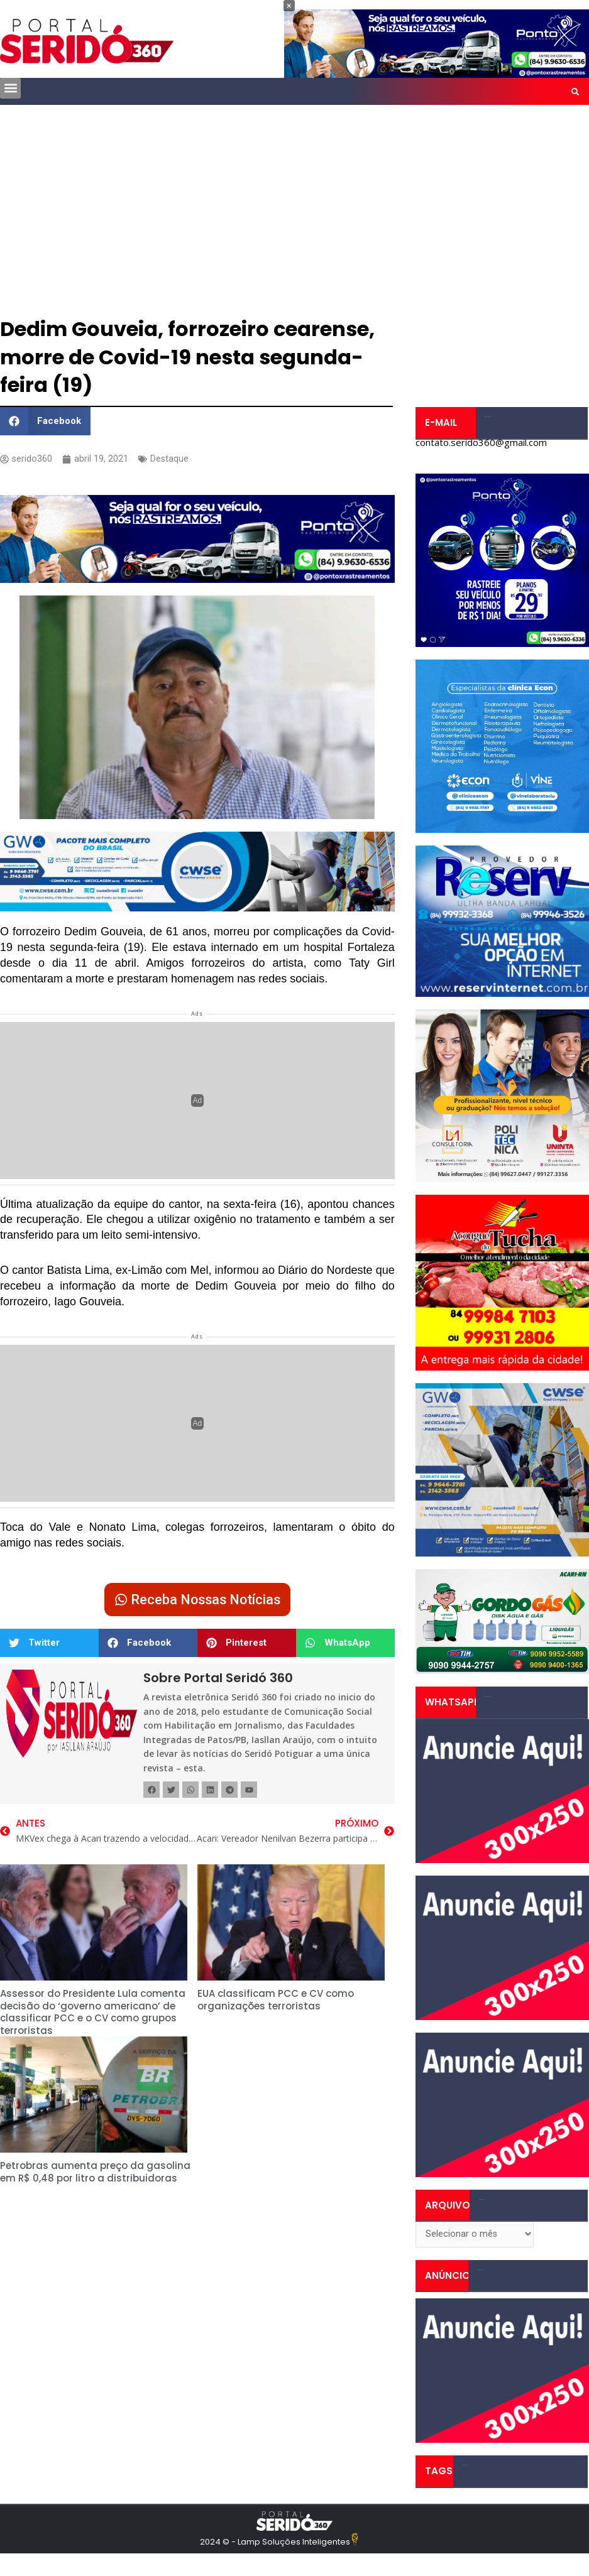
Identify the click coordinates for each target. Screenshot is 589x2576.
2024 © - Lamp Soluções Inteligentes (275, 2544)
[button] (10, 88)
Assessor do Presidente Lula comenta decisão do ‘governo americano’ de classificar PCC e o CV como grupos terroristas (92, 2015)
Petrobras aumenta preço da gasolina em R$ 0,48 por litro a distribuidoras (95, 2175)
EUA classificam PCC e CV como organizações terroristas (275, 2003)
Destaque (170, 459)
